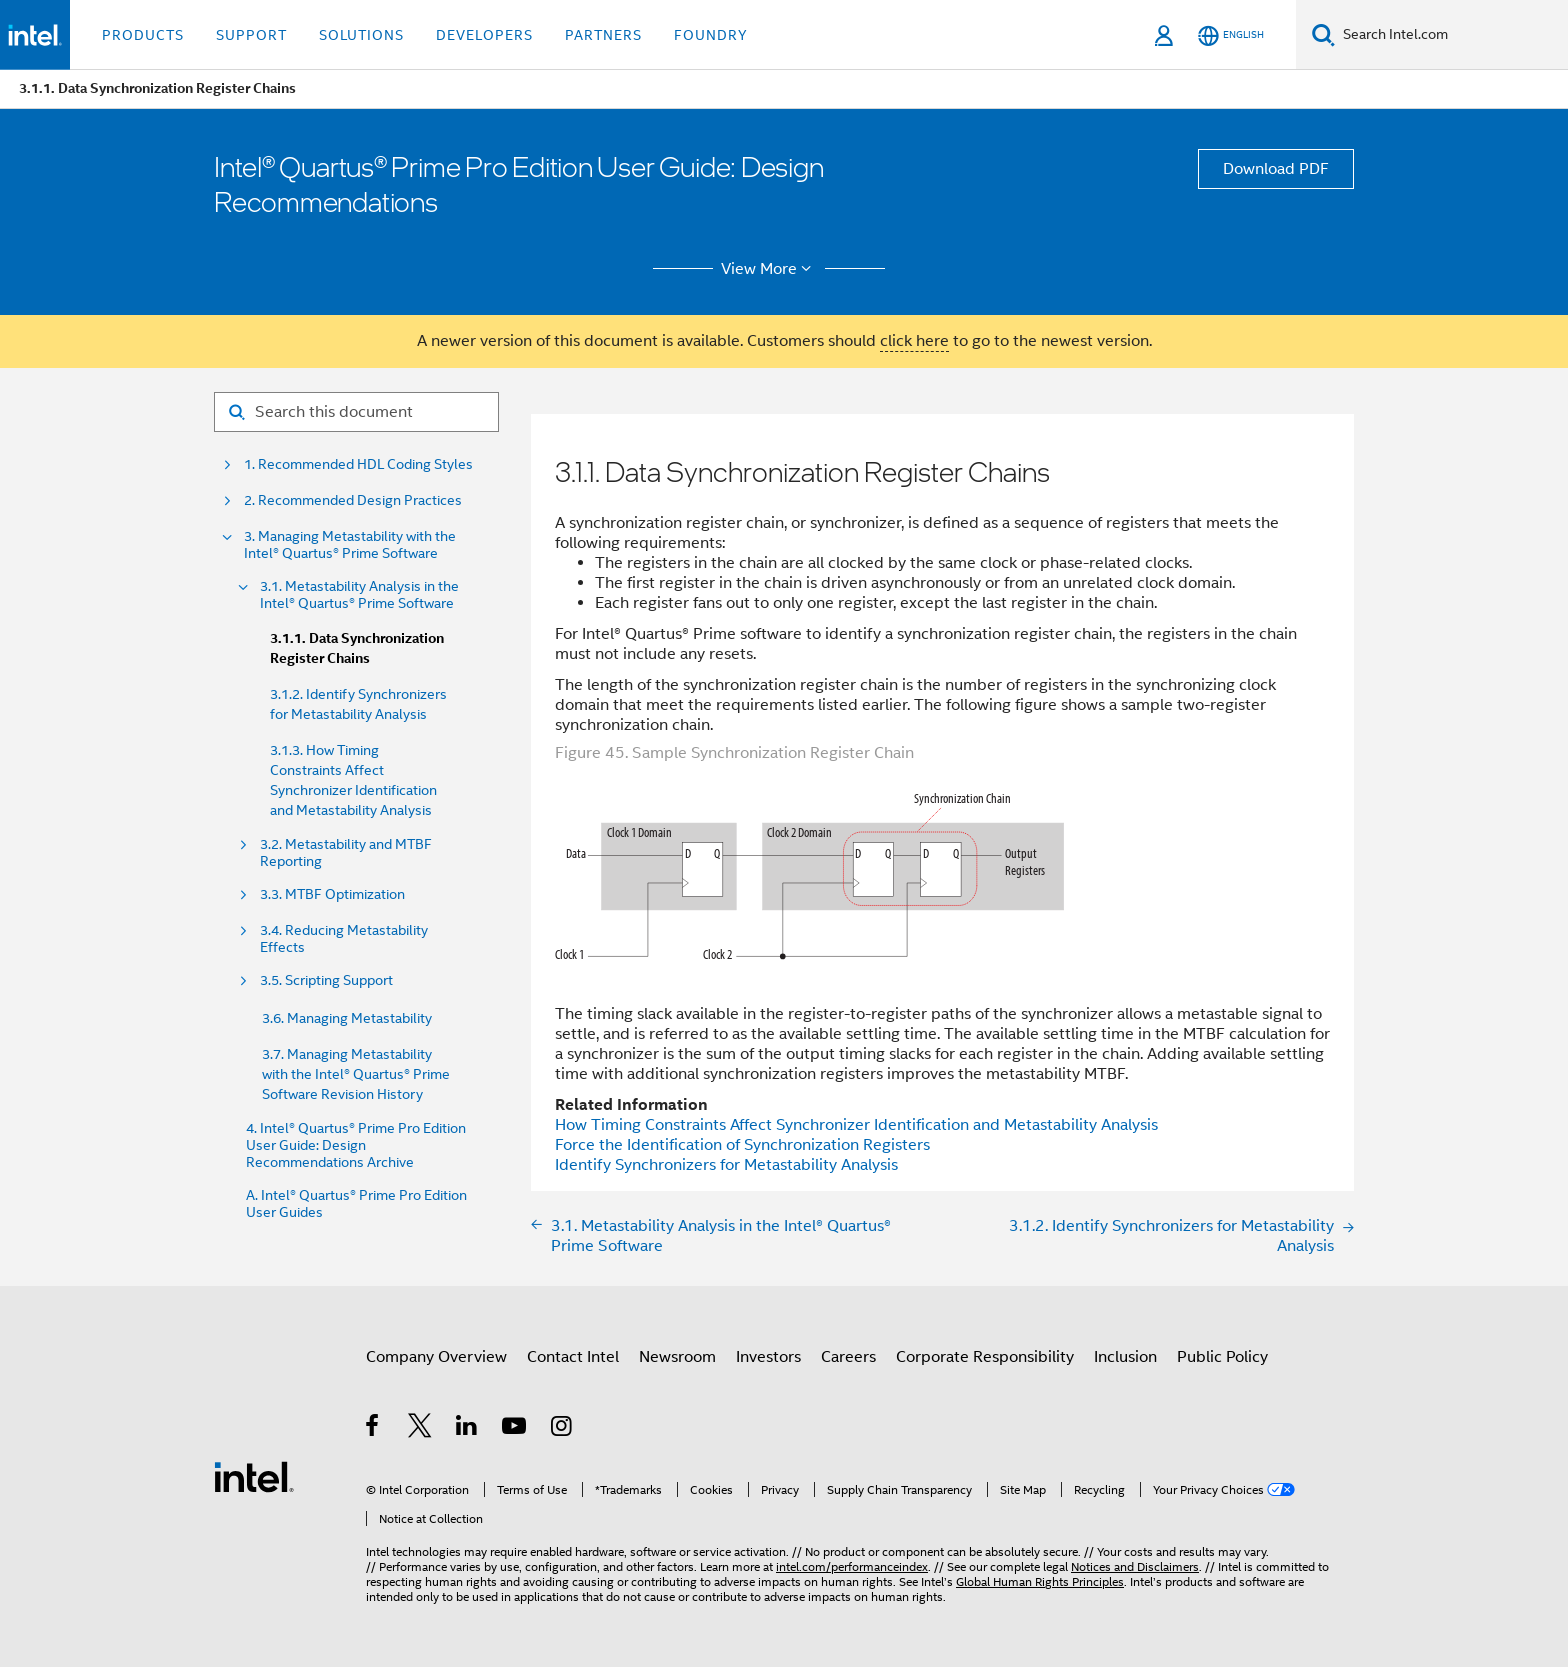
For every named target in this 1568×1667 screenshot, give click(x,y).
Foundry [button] (711, 35)
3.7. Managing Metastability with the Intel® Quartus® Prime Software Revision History (356, 1074)
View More (769, 269)
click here (914, 341)
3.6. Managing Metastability (347, 1018)
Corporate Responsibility (985, 1357)
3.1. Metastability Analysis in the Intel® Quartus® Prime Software (359, 595)
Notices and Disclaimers (1135, 1566)
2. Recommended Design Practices (353, 500)
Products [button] (143, 35)
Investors (768, 1357)
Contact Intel (573, 1357)
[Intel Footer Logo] (254, 1476)
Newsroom (677, 1357)
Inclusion (1125, 1357)
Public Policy (1222, 1357)
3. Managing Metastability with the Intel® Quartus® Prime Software (350, 545)
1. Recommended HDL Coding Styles (358, 464)
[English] (1231, 35)
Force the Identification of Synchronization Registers (742, 1145)
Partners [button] (603, 35)
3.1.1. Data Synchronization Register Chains (357, 648)
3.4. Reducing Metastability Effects (344, 939)
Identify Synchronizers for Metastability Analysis (726, 1165)
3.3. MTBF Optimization (332, 894)
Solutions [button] (361, 35)
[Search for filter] (356, 412)
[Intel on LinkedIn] (467, 1429)
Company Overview (436, 1357)
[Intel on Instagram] (562, 1429)
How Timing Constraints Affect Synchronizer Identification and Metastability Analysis (856, 1125)
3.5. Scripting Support (326, 980)
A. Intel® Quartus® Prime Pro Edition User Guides (356, 1204)
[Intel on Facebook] (373, 1429)
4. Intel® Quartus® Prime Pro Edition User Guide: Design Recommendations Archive (356, 1145)
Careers (848, 1357)
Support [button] (251, 35)
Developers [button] (484, 35)
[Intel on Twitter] (420, 1429)
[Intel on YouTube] (515, 1429)
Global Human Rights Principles (1040, 1581)
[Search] (1323, 34)
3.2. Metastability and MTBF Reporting (346, 853)
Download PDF (1276, 169)
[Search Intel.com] (1451, 35)
